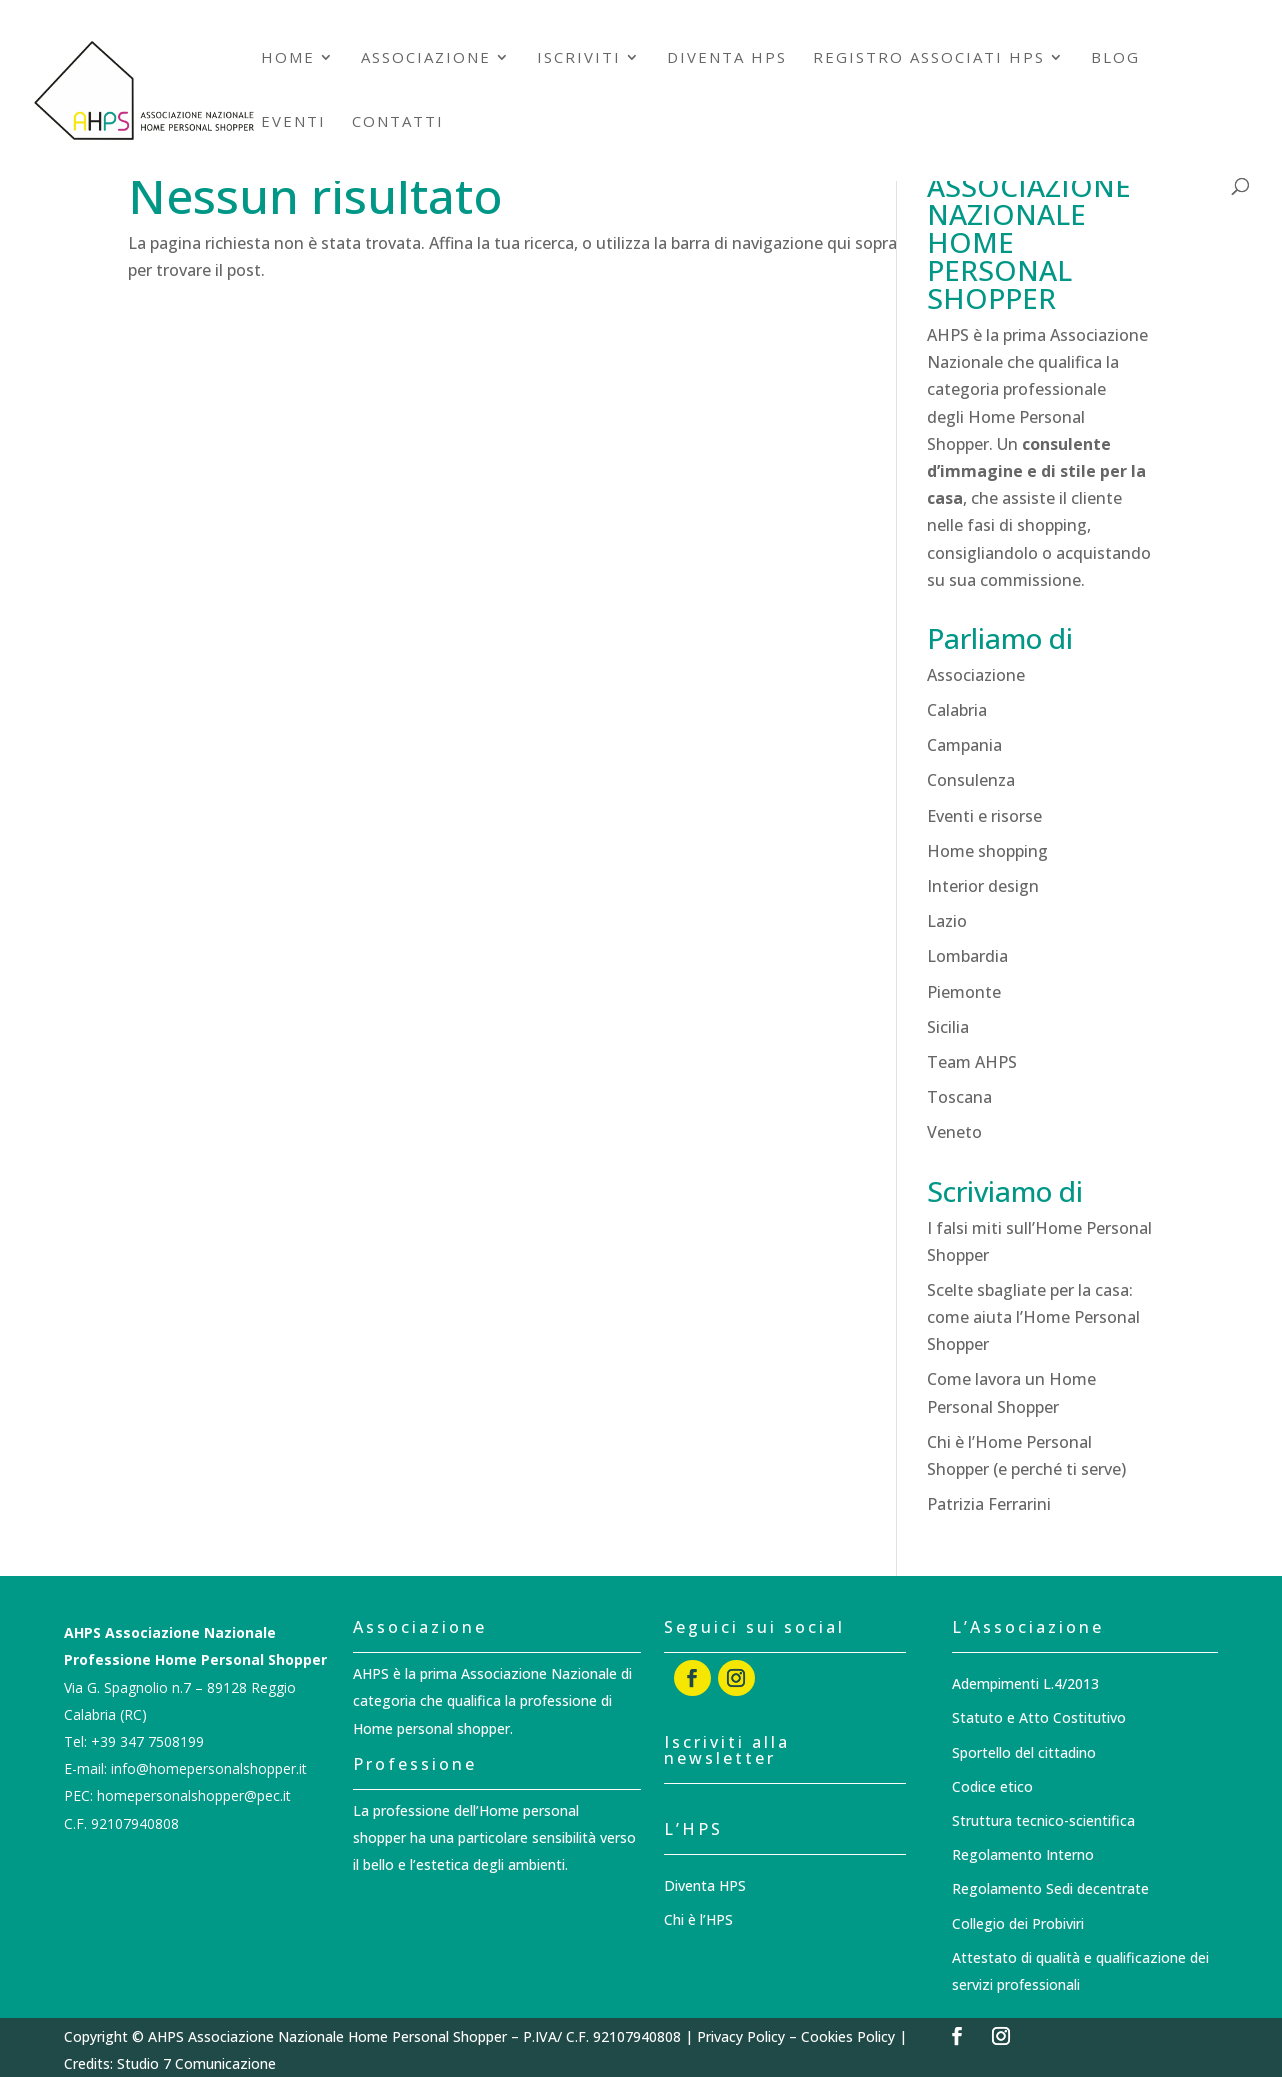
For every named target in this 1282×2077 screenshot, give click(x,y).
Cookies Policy (848, 2036)
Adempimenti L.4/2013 (1025, 1683)
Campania (964, 745)
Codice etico (992, 1786)
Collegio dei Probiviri (1018, 1923)
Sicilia (948, 1027)
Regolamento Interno (1023, 1854)
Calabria (957, 710)
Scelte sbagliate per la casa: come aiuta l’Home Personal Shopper (1033, 1317)
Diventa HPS (727, 58)
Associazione (426, 58)
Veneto (954, 1132)
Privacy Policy (741, 2036)
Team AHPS (972, 1062)
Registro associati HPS (929, 58)
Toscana (959, 1097)
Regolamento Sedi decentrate (1050, 1888)
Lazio (947, 921)
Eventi (293, 122)
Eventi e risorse (984, 816)
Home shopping (987, 851)
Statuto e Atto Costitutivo (1039, 1717)
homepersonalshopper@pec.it (194, 1795)
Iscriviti (579, 58)
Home (288, 58)
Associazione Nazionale (541, 1673)
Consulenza (971, 780)
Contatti (398, 122)
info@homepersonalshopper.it (209, 1768)
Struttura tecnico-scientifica (1043, 1820)
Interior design (983, 886)
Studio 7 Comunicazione (196, 2063)
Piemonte (964, 992)
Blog (1115, 58)
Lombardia (967, 956)
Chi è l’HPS (698, 1919)
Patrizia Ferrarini (989, 1504)
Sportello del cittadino (1024, 1752)
